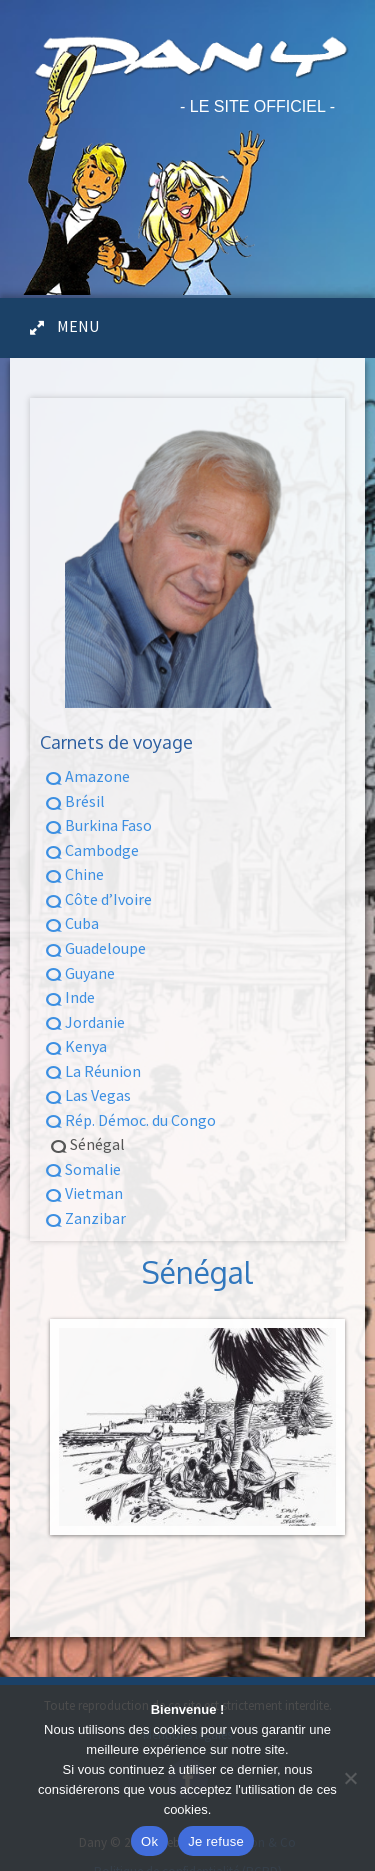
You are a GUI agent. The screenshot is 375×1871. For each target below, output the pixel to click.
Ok (149, 1841)
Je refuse (216, 1841)
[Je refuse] (350, 1778)
